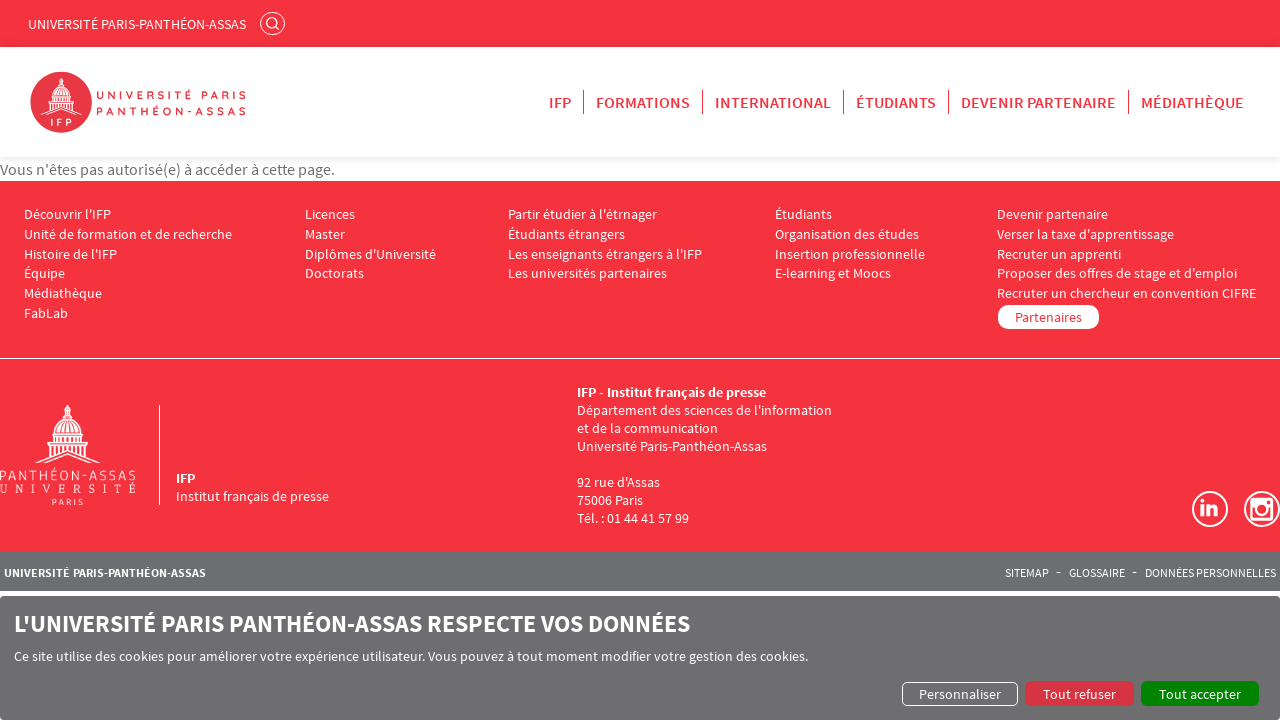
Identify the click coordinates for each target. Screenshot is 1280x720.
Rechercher (275, 23)
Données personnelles (1210, 573)
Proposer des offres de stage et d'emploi (1117, 273)
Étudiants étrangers (566, 234)
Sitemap (1027, 573)
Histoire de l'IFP (70, 254)
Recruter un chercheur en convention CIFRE (1126, 293)
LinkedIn (1210, 509)
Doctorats (334, 273)
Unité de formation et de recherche (128, 234)
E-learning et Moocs (833, 273)
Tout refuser (1079, 694)
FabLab (46, 313)
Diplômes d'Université (370, 254)
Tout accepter (1200, 694)
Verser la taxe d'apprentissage (1085, 234)
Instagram (1262, 509)
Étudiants (896, 102)
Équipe (44, 273)
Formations (643, 102)
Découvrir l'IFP (67, 214)
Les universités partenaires (587, 273)
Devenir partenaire (1038, 102)
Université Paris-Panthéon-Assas (137, 24)
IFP (560, 102)
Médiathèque (1192, 102)
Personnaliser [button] (960, 694)
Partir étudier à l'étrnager (582, 214)
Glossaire (1097, 573)
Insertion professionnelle (850, 254)
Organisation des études (847, 234)
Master (325, 234)
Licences (330, 214)
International (773, 102)
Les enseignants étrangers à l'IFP (605, 254)
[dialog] (640, 658)
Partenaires (1048, 317)
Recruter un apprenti (1059, 254)
